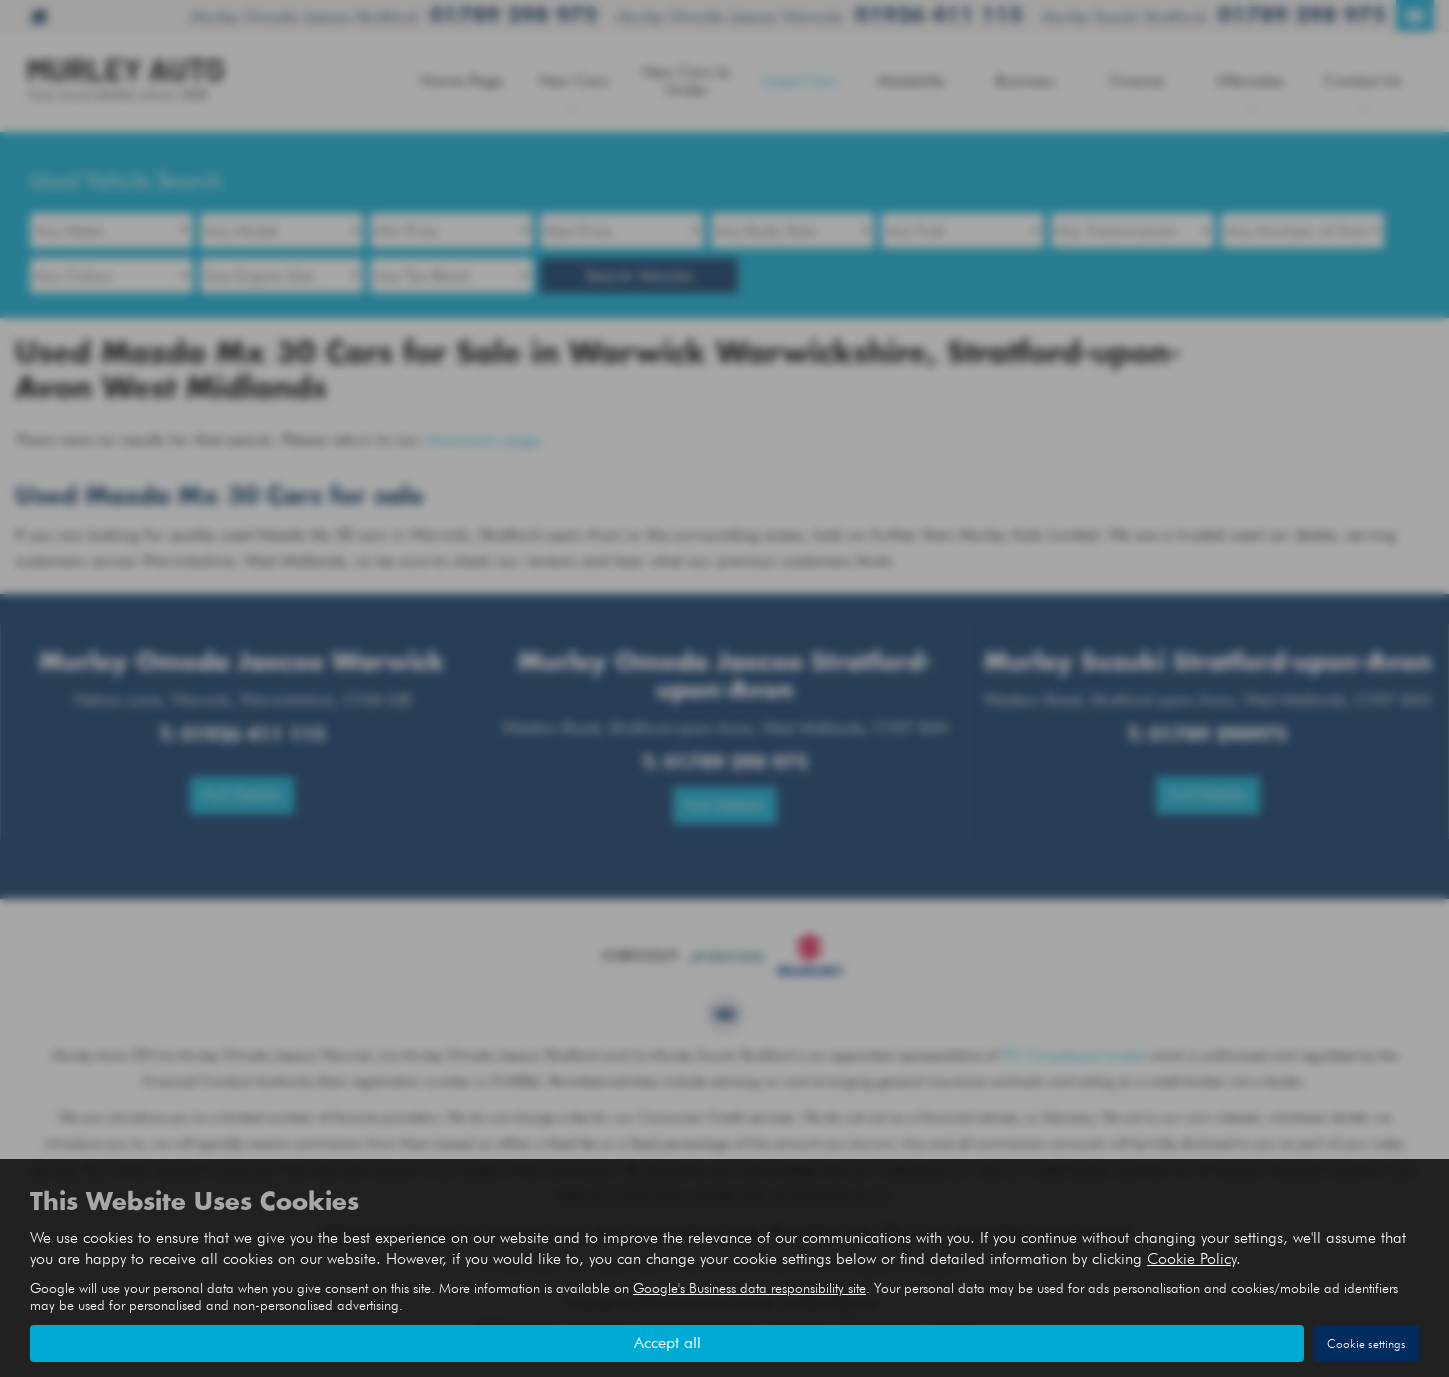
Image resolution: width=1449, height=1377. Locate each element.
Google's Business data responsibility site (749, 1288)
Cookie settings (1366, 1343)
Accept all (667, 1342)
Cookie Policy (1191, 1258)
